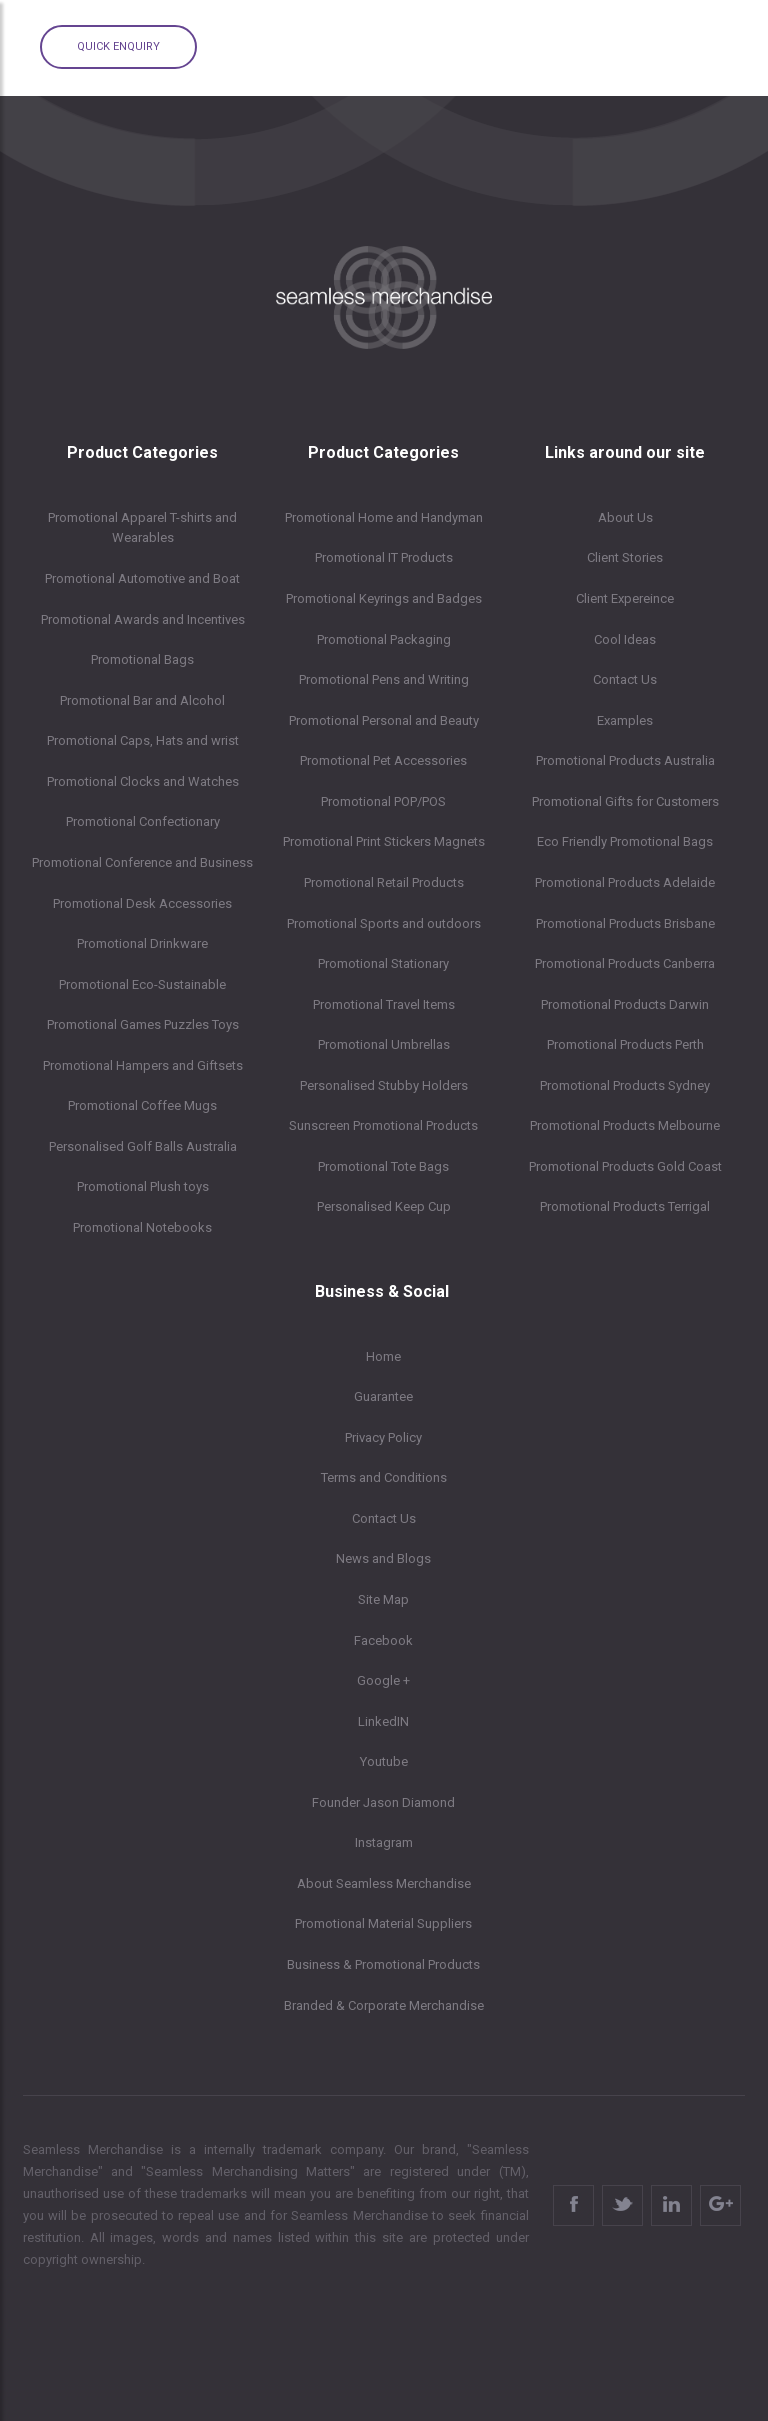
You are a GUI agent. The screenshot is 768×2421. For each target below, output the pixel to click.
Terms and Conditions (384, 1477)
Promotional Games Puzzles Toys (143, 1024)
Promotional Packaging (384, 639)
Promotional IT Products (384, 557)
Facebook (383, 1640)
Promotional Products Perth (625, 1044)
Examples (625, 720)
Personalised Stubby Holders (384, 1085)
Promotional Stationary (383, 963)
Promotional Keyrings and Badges (384, 598)
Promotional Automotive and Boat (142, 578)
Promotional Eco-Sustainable (142, 984)
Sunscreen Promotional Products (383, 1125)
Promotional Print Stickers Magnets (384, 841)
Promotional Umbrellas (384, 1044)
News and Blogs (383, 1558)
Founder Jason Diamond (383, 1802)
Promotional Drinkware (142, 943)
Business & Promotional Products (383, 1964)
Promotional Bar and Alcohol (142, 700)
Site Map (383, 1599)
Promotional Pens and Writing (384, 679)
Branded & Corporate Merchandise (384, 2005)
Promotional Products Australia (625, 760)
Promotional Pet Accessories (383, 760)
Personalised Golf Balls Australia (143, 1146)
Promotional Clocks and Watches (143, 781)
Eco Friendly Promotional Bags (625, 841)
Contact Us (625, 679)
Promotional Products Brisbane (625, 923)
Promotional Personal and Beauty (384, 720)
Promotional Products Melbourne (625, 1125)
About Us (625, 517)
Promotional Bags (142, 659)
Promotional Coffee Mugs (142, 1105)
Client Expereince (625, 598)
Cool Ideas (625, 639)
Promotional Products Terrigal (625, 1206)
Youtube (384, 1761)
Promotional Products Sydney (625, 1085)
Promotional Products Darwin (625, 1004)
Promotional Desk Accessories (142, 903)
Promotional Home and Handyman (384, 517)
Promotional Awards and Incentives (143, 619)
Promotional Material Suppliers (383, 1923)
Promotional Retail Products (384, 882)
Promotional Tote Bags (383, 1166)
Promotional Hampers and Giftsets (143, 1065)
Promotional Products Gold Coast (625, 1166)
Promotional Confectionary (143, 821)
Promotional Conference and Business (142, 862)
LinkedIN (383, 1721)
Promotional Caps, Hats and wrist (143, 740)
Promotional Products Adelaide (625, 882)
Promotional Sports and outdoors (384, 923)
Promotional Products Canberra (625, 963)
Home (383, 1356)
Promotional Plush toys (143, 1186)
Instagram (384, 1842)
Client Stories (625, 557)
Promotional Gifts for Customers (625, 801)
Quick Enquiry (118, 46)
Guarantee (383, 1396)
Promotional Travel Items (384, 1004)
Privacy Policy (383, 1437)
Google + (383, 1680)
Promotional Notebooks (142, 1227)
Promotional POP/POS (383, 801)
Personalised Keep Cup (384, 1206)
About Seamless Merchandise (384, 1883)
